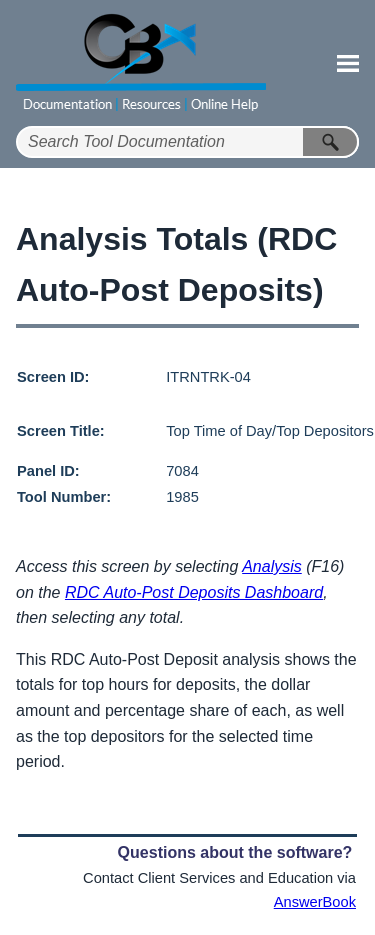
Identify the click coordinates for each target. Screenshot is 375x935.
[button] (331, 142)
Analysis (272, 566)
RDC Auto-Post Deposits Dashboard (194, 592)
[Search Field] (187, 142)
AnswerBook (315, 902)
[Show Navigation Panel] (348, 63)
